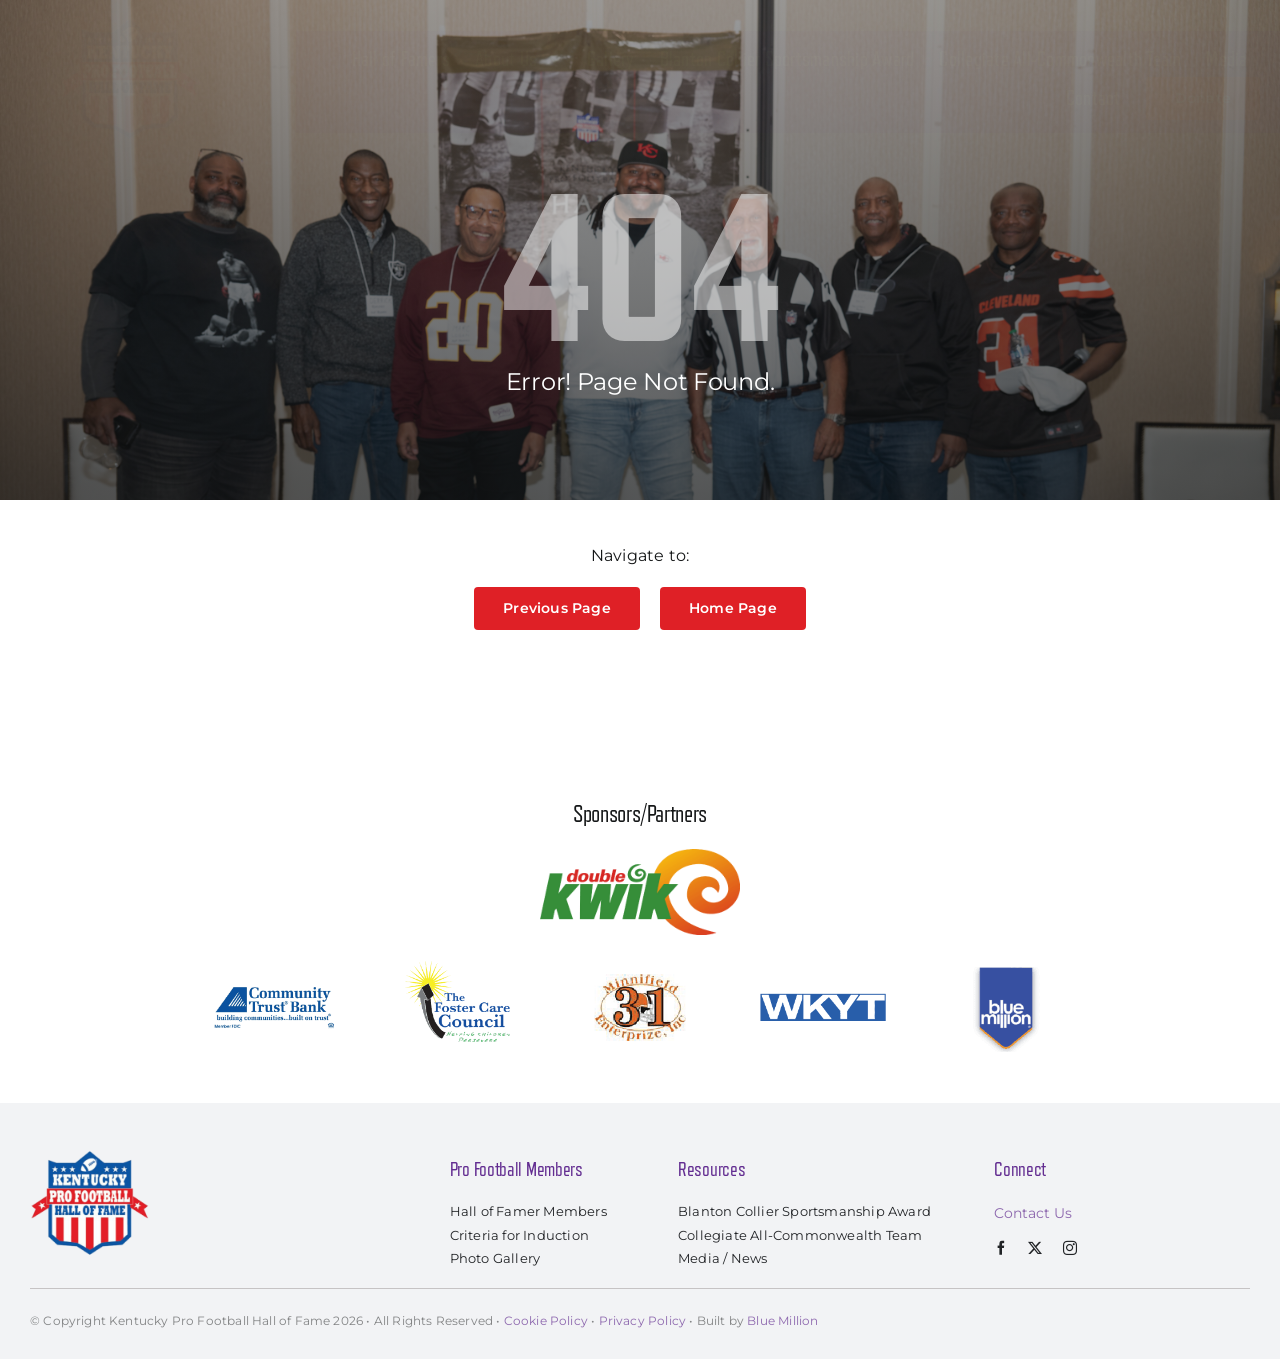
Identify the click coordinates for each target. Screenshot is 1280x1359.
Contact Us (1033, 1213)
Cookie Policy (546, 1320)
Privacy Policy (643, 1320)
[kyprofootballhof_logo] (130, 22)
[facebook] (1001, 1248)
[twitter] (1035, 1248)
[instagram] (1070, 1248)
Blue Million (782, 1320)
